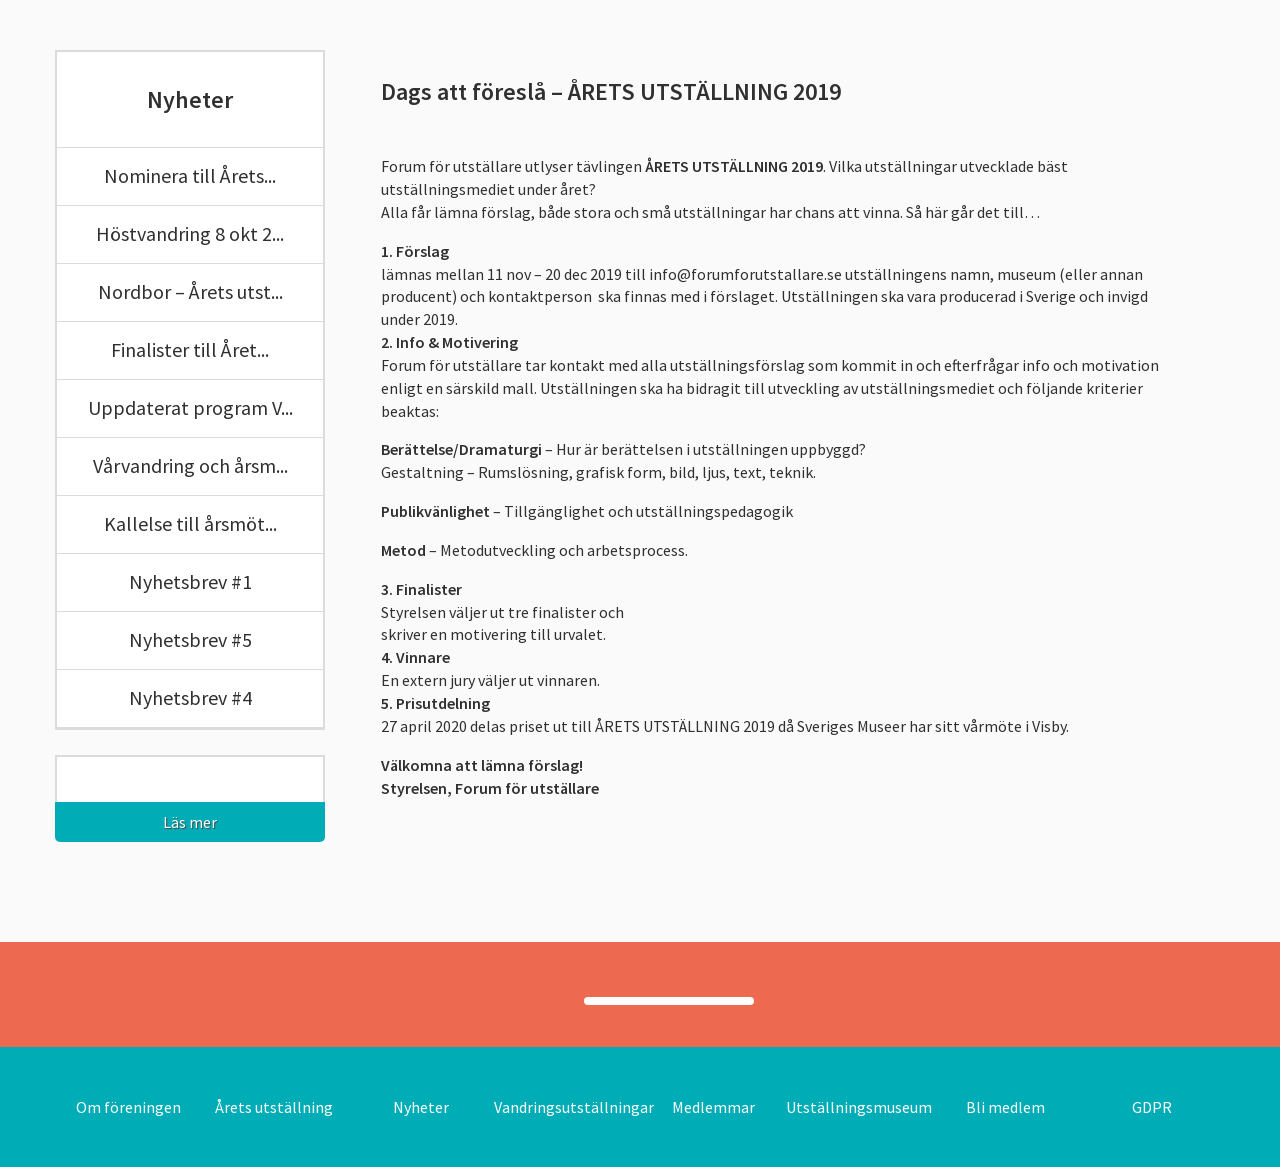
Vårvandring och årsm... (190, 465)
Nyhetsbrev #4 (190, 697)
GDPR (1152, 1107)
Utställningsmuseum (859, 1107)
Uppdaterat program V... (190, 407)
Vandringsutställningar (574, 1107)
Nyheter (421, 1107)
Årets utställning (274, 1107)
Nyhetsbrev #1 (190, 581)
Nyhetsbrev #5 (190, 639)
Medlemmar (713, 1107)
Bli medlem (1005, 1107)
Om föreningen (128, 1107)
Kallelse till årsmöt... (190, 523)
